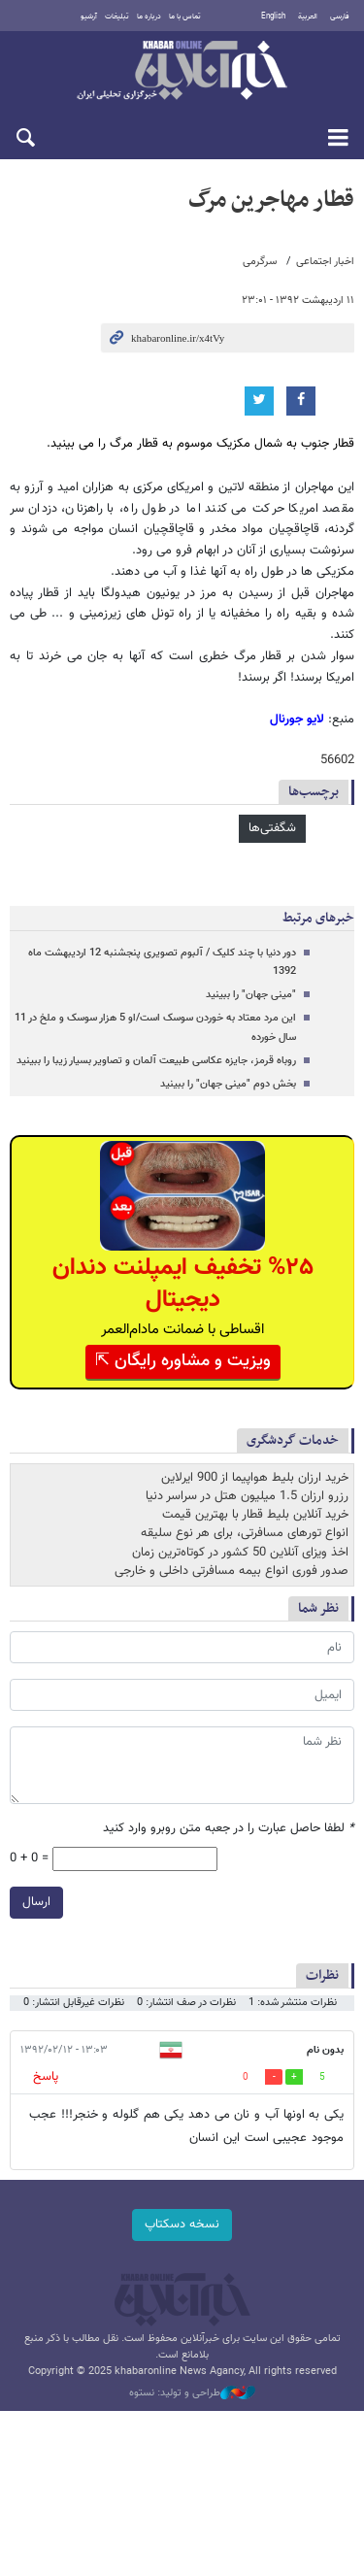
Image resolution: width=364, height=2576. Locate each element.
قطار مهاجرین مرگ (271, 200)
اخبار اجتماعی (325, 261)
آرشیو (89, 16)
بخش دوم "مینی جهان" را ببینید (228, 1084)
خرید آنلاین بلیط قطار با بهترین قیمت (255, 1514)
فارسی (339, 16)
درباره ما (149, 16)
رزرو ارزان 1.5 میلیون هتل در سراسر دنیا (247, 1496)
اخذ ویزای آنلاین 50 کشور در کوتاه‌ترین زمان (240, 1552)
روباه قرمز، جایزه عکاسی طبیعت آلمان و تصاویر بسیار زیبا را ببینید (156, 1061)
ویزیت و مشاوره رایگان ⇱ (183, 1361)
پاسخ (45, 2077)
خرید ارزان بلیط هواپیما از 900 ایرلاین (254, 1478)
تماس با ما (185, 16)
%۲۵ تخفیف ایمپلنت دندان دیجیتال (183, 1284)
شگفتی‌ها (272, 828)
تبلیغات (117, 16)
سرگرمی (260, 261)
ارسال (36, 1902)
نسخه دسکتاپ (182, 2224)
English (273, 16)
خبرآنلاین (182, 72)
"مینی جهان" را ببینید (251, 995)
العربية (307, 16)
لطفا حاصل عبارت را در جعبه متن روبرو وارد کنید (228, 1829)
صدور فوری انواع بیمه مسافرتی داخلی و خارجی (231, 1571)
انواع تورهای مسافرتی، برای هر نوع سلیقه (244, 1533)
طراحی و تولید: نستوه (192, 2393)
